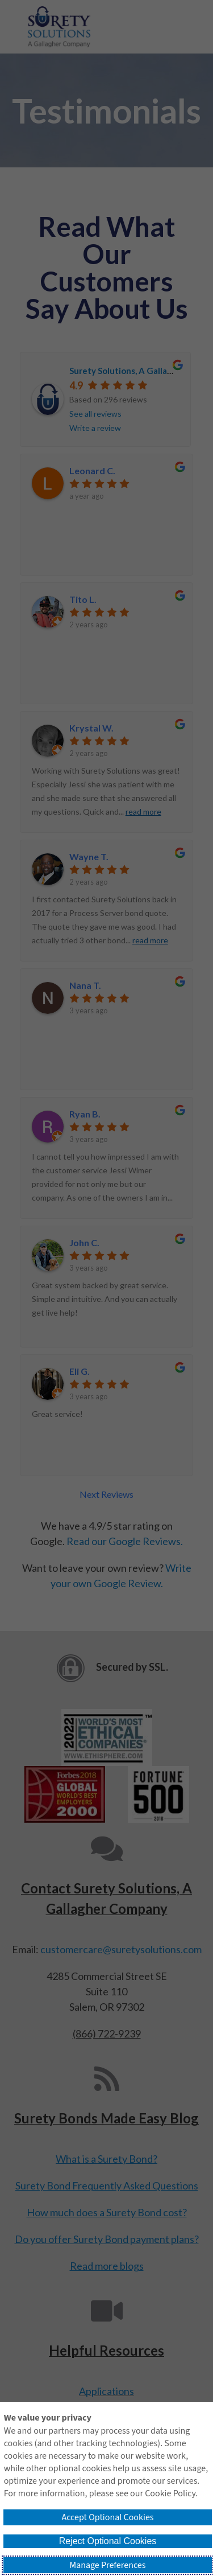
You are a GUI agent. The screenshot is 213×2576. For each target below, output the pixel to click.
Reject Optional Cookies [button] (108, 2541)
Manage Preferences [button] (108, 2565)
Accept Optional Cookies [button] (107, 2517)
